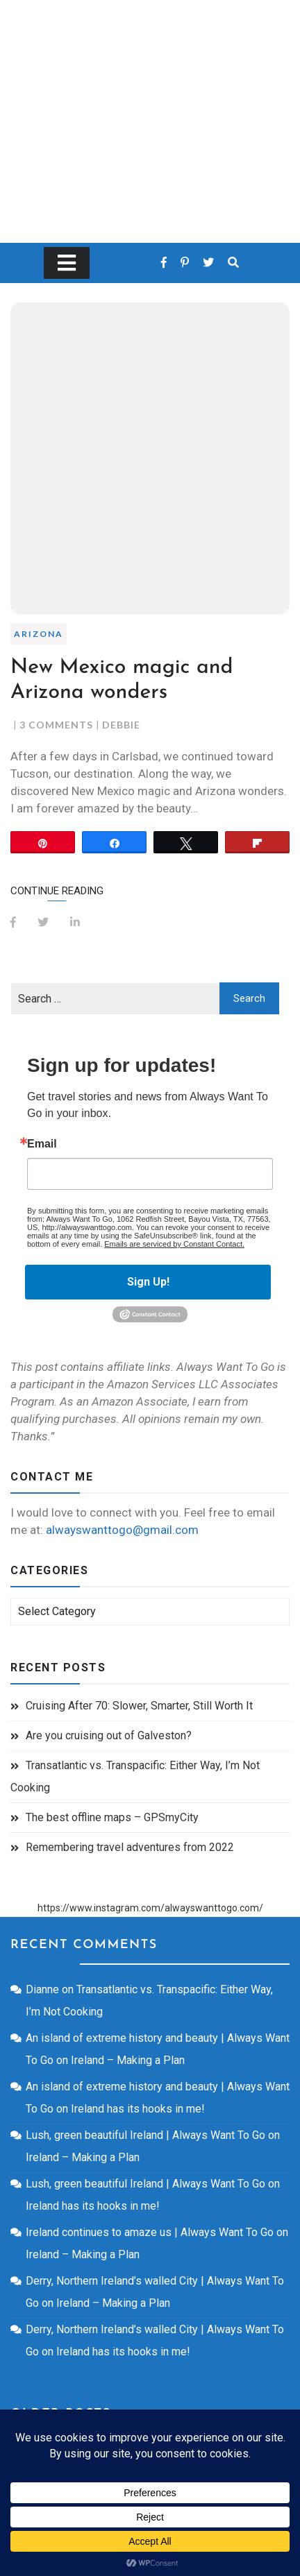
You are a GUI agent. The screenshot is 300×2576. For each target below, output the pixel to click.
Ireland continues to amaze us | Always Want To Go (150, 2232)
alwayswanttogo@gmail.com (122, 1530)
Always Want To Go (150, 100)
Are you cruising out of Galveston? (109, 1735)
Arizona (38, 634)
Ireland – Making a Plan (128, 2060)
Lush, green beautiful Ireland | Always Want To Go (145, 2135)
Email (42, 1144)
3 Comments (56, 725)
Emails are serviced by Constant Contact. (174, 1244)
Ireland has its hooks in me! (138, 2108)
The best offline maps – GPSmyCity (112, 1817)
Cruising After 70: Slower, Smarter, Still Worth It (139, 1705)
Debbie (121, 725)
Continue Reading (56, 891)
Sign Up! (148, 1281)
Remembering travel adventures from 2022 (130, 1847)
